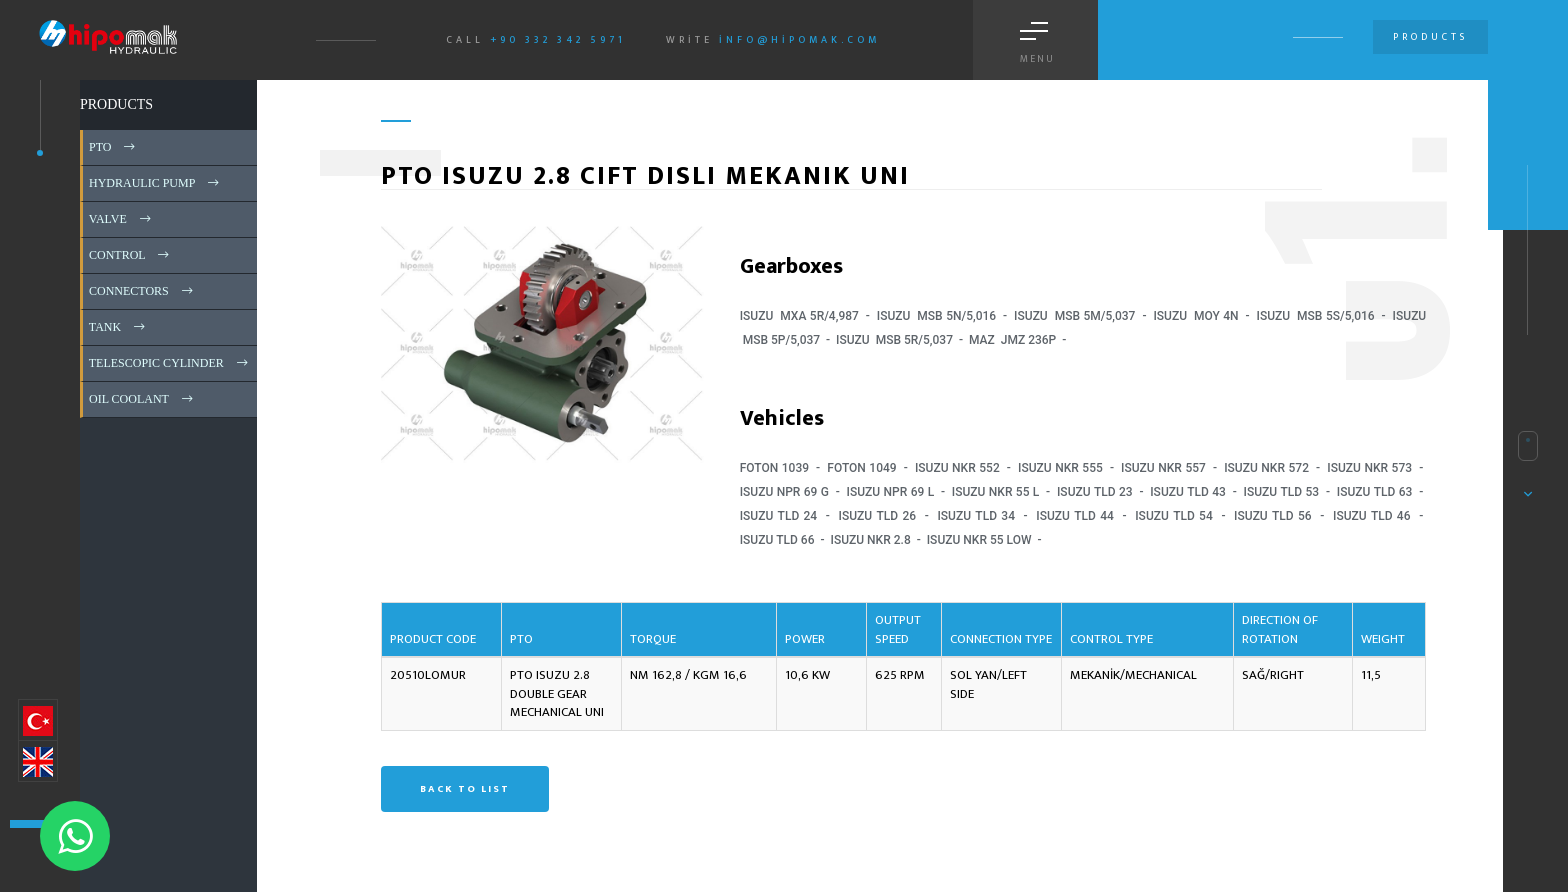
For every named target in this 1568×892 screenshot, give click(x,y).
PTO (113, 147)
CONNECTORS (142, 291)
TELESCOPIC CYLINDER (170, 363)
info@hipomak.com (799, 40)
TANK (118, 327)
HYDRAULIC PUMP (155, 183)
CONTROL (130, 255)
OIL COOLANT (142, 399)
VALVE (121, 219)
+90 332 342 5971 (558, 40)
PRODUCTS (116, 104)
